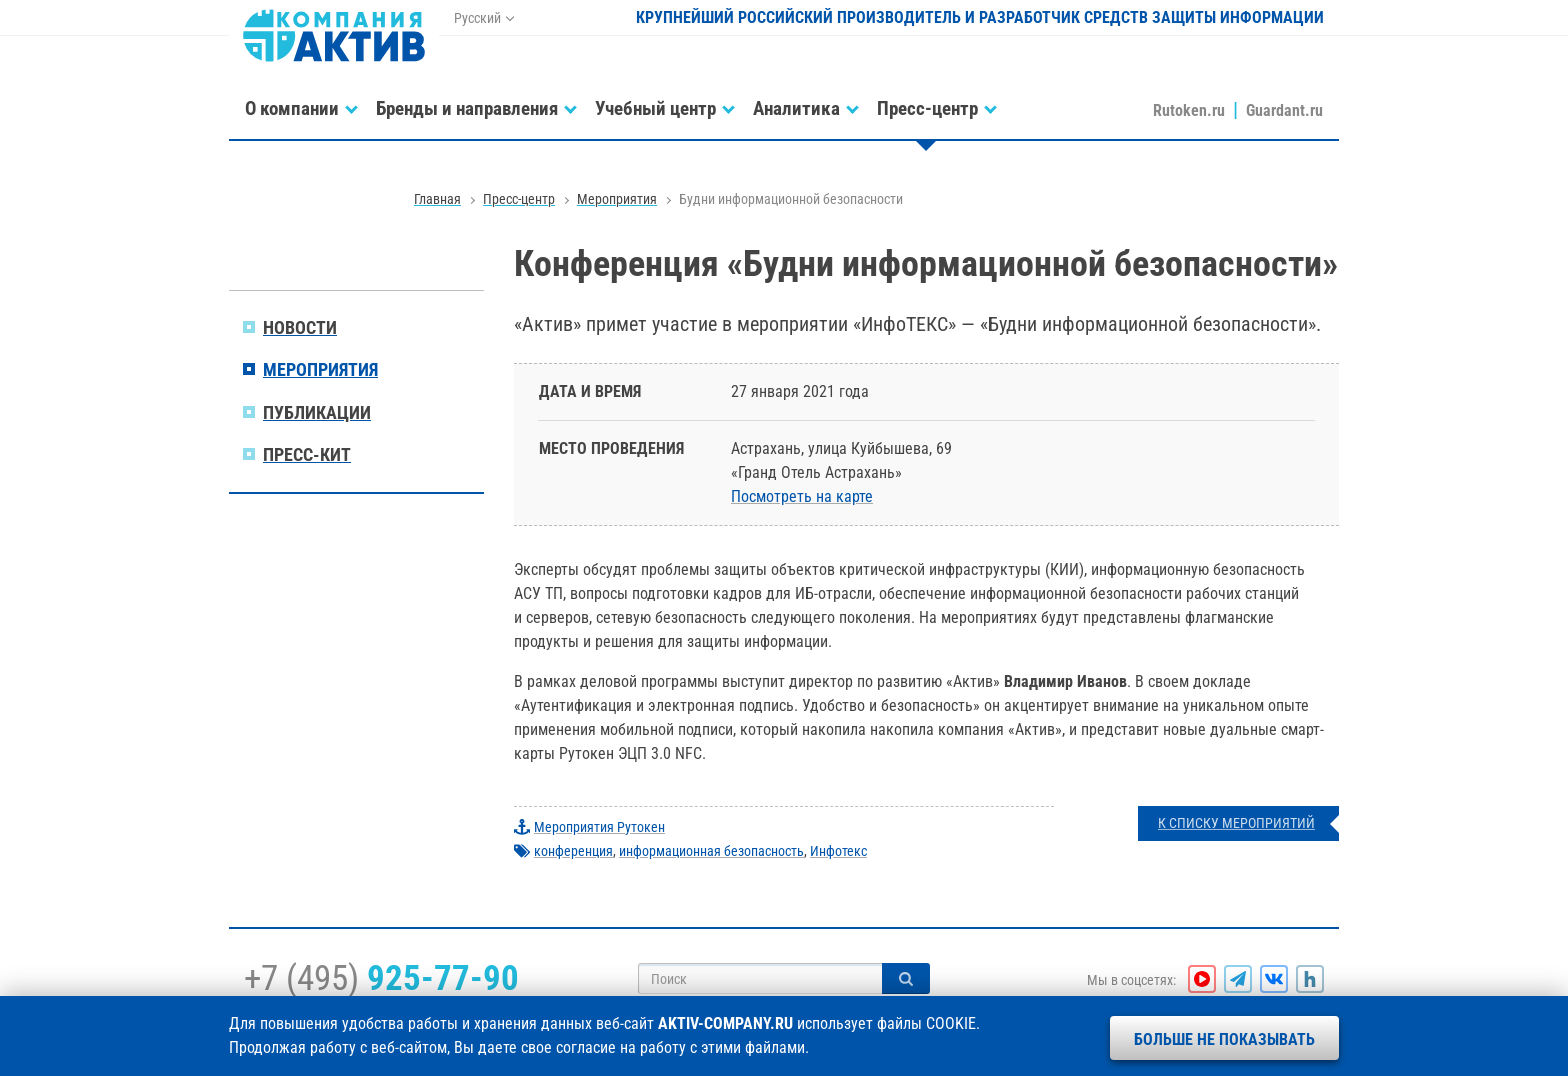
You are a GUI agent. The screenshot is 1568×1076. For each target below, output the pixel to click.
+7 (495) (381, 978)
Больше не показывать (1224, 1039)
